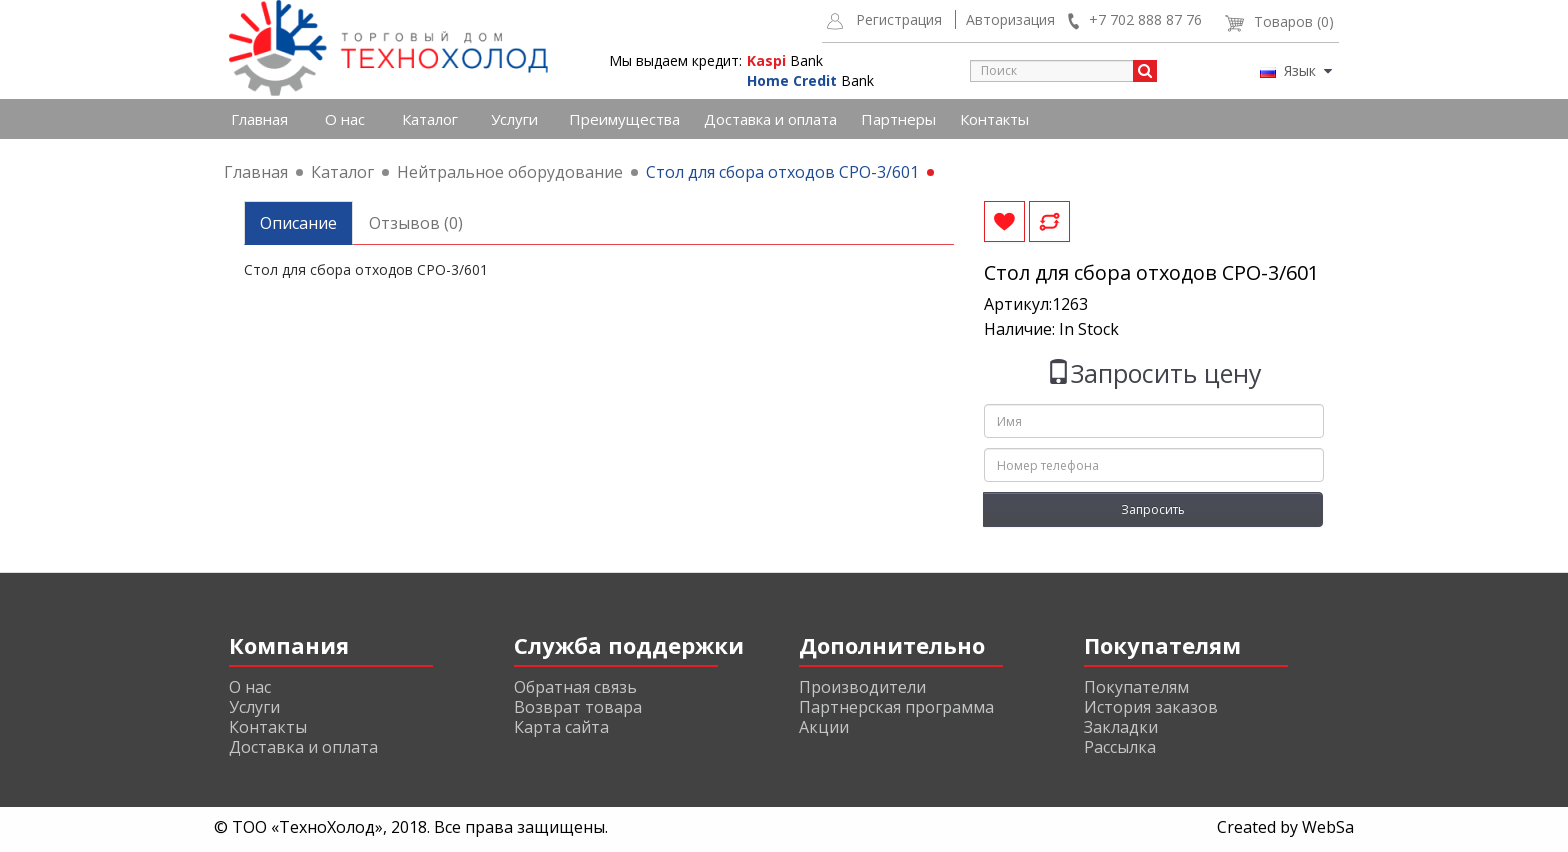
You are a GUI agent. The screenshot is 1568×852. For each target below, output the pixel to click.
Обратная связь (575, 687)
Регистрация (899, 19)
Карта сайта (561, 727)
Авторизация (1010, 19)
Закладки (1121, 727)
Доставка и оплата (770, 119)
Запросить (1153, 509)
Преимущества (624, 119)
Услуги (514, 119)
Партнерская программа (896, 707)
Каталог (430, 119)
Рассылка (1120, 747)
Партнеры (898, 119)
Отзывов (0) (416, 223)
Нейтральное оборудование (510, 172)
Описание (298, 223)
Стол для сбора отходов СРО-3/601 (782, 172)
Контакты (994, 119)
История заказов (1151, 707)
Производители (862, 687)
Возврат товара (578, 707)
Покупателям (1136, 687)
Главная (259, 119)
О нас (345, 119)
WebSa (1328, 827)
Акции (824, 727)
